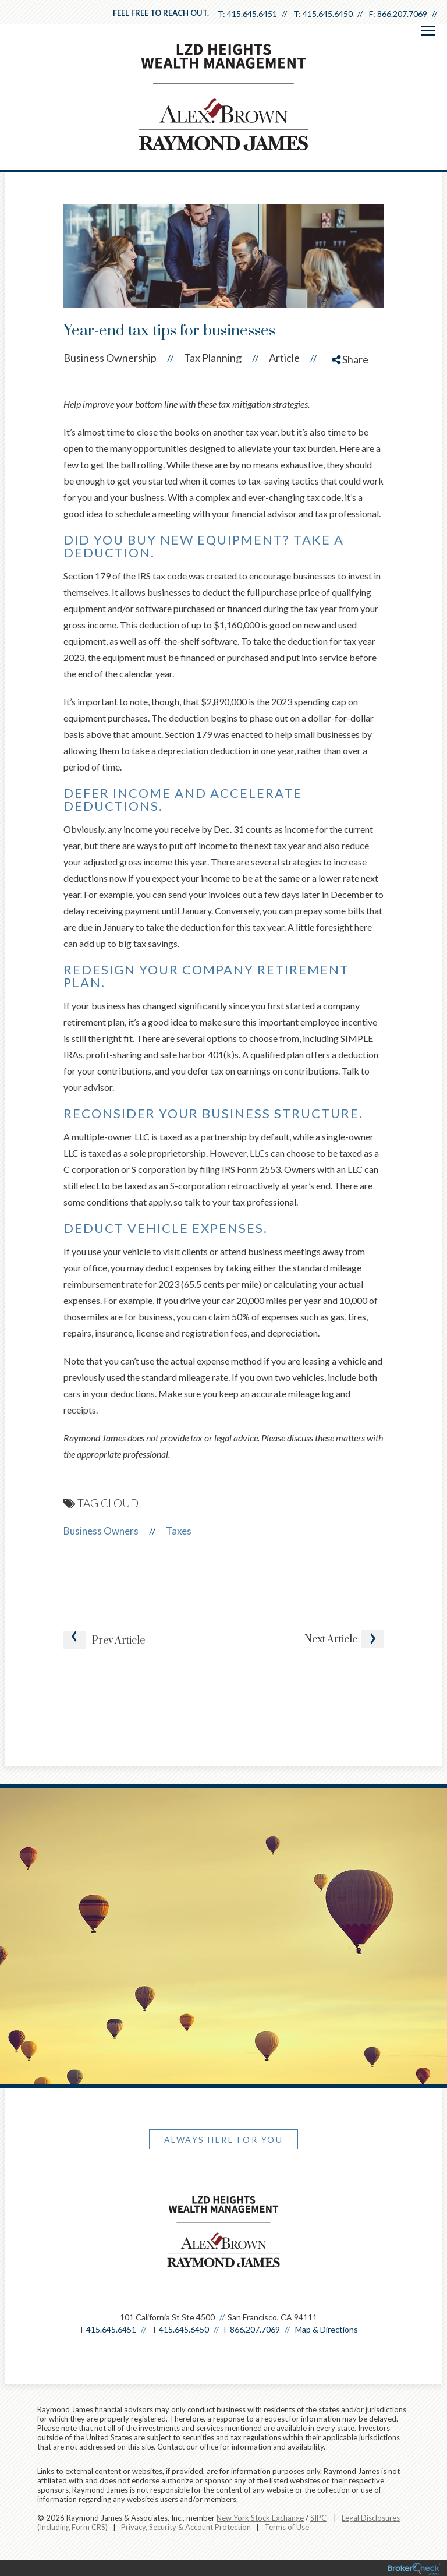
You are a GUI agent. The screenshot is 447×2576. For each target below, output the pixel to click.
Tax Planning (213, 357)
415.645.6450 (328, 14)
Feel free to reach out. (161, 12)
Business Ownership (110, 357)
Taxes (178, 1531)
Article (284, 357)
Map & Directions (326, 2329)
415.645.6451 (252, 14)
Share (350, 359)
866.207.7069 (402, 14)
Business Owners (101, 1531)
